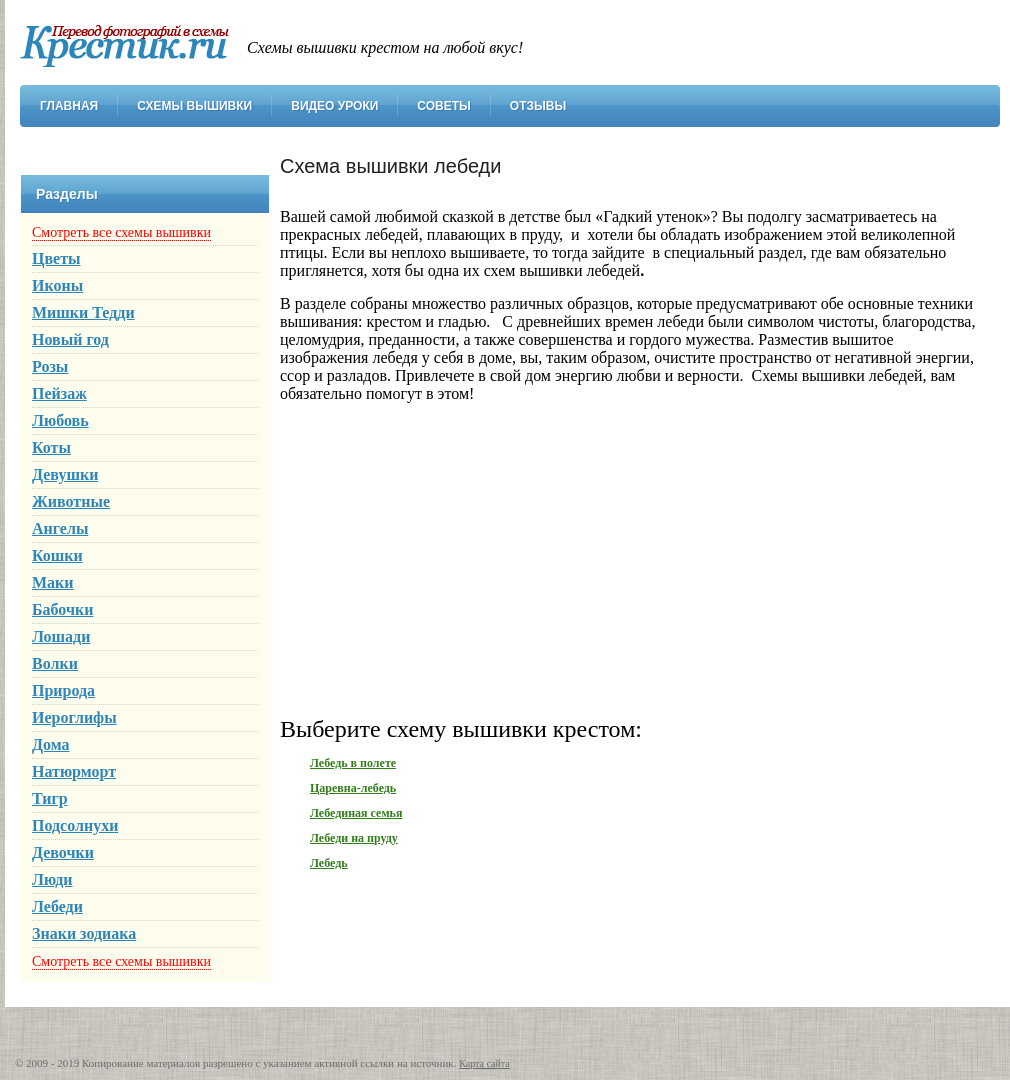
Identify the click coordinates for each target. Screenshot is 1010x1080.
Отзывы (538, 106)
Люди (52, 879)
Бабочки (62, 609)
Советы (443, 106)
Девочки (63, 852)
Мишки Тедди (83, 312)
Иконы (57, 285)
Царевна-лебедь (353, 788)
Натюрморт (74, 771)
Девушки (65, 474)
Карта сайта (484, 1063)
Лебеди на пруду (354, 838)
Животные (71, 501)
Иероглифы (74, 717)
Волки (55, 663)
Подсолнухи (75, 825)
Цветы (56, 258)
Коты (51, 447)
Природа (63, 690)
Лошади (61, 636)
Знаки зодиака (84, 933)
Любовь (60, 420)
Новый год (70, 339)
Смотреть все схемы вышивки (121, 232)
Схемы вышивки (194, 106)
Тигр (50, 798)
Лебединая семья (356, 813)
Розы (50, 366)
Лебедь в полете (353, 763)
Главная (69, 106)
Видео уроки (334, 106)
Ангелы (60, 528)
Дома (51, 744)
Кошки (57, 555)
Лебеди (57, 906)
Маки (53, 582)
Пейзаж (59, 393)
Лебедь (329, 863)
